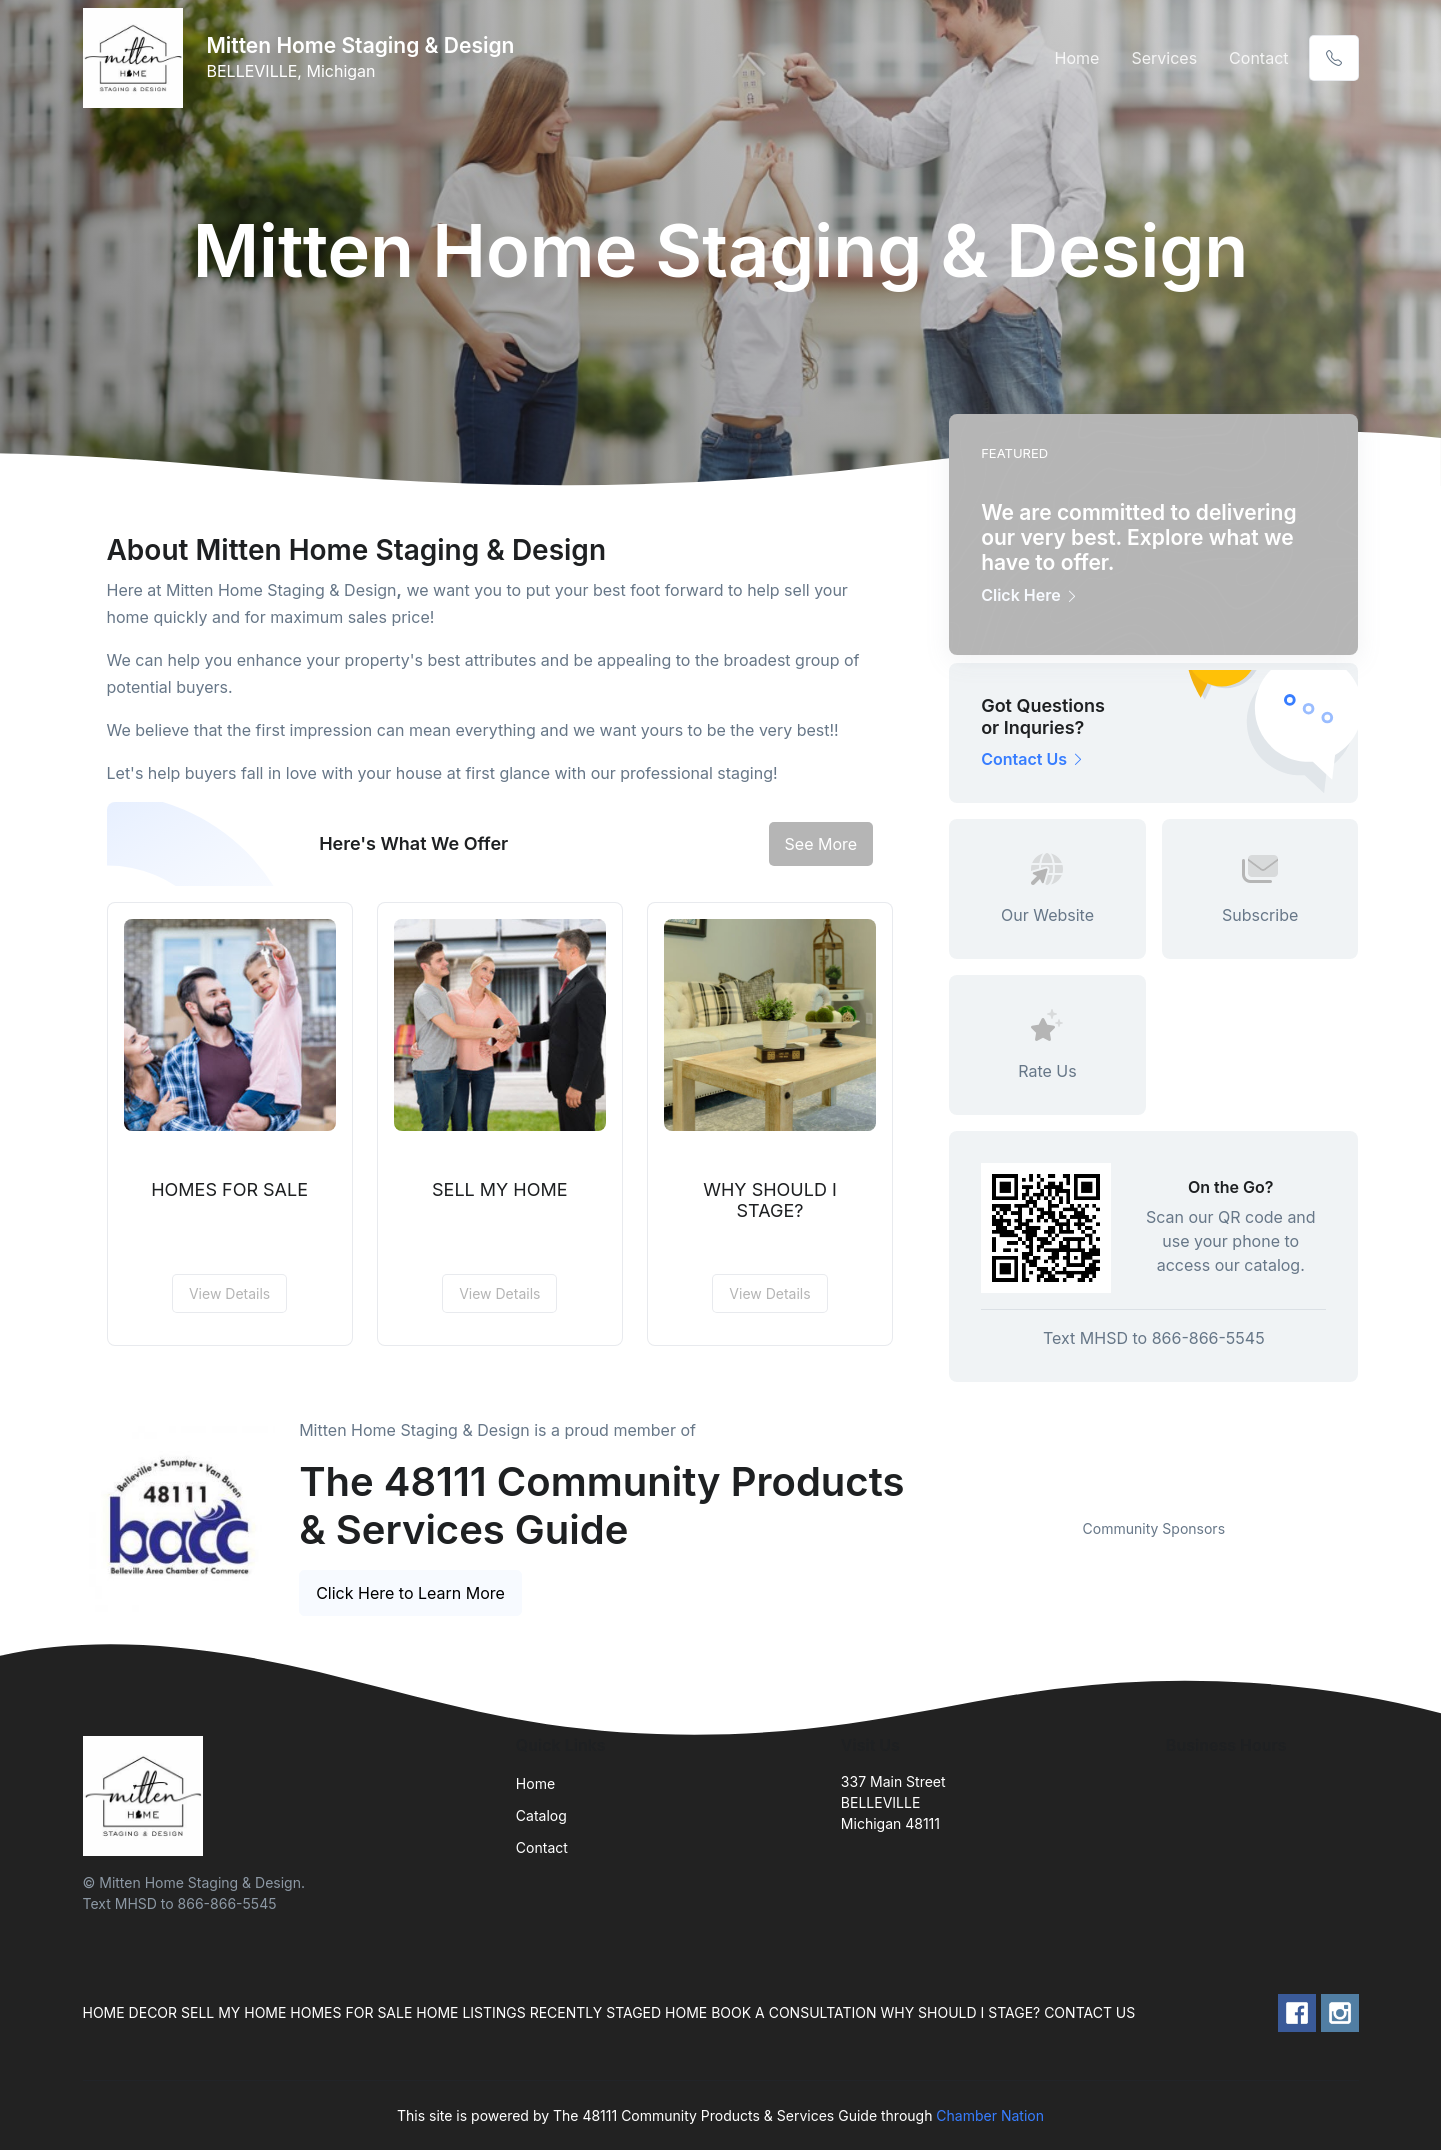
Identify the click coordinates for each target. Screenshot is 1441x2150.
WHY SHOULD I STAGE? (770, 1200)
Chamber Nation (990, 2115)
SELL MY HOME (500, 1189)
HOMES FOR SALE (229, 1189)
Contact (1258, 58)
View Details (229, 1293)
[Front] (137, 58)
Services (1164, 58)
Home (1077, 58)
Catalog (541, 1815)
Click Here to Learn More (410, 1593)
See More (821, 844)
